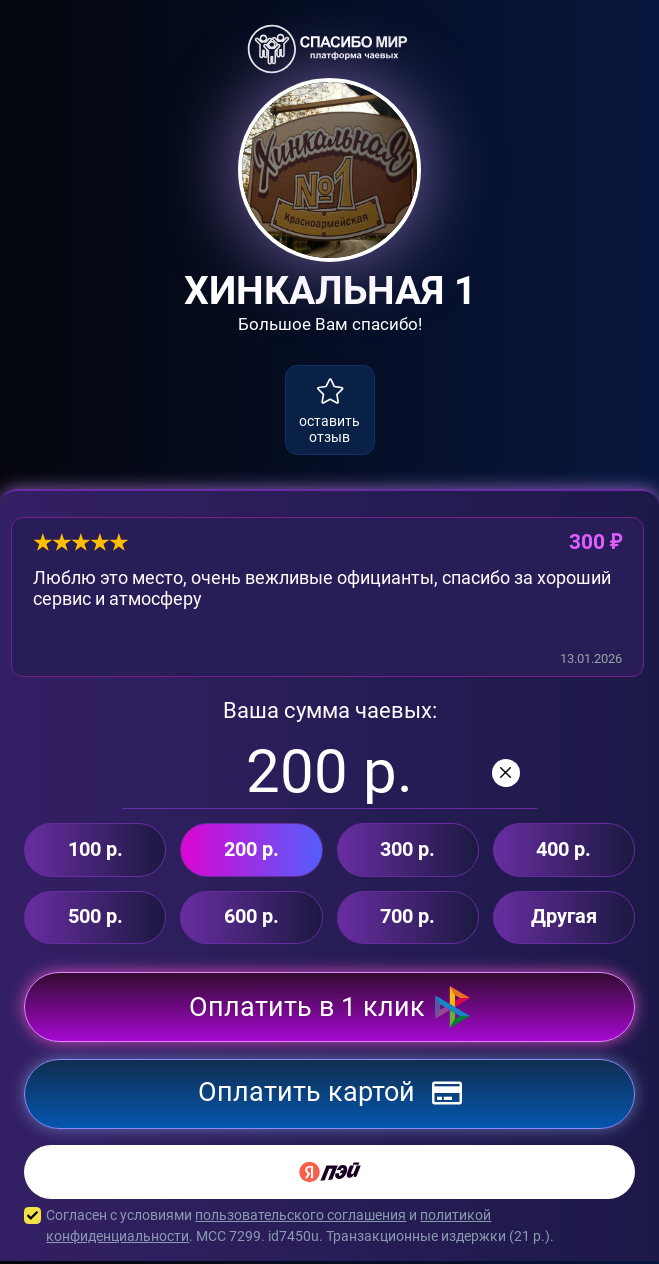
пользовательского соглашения (300, 1218)
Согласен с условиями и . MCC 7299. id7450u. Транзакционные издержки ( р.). (329, 1229)
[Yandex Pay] (329, 1175)
